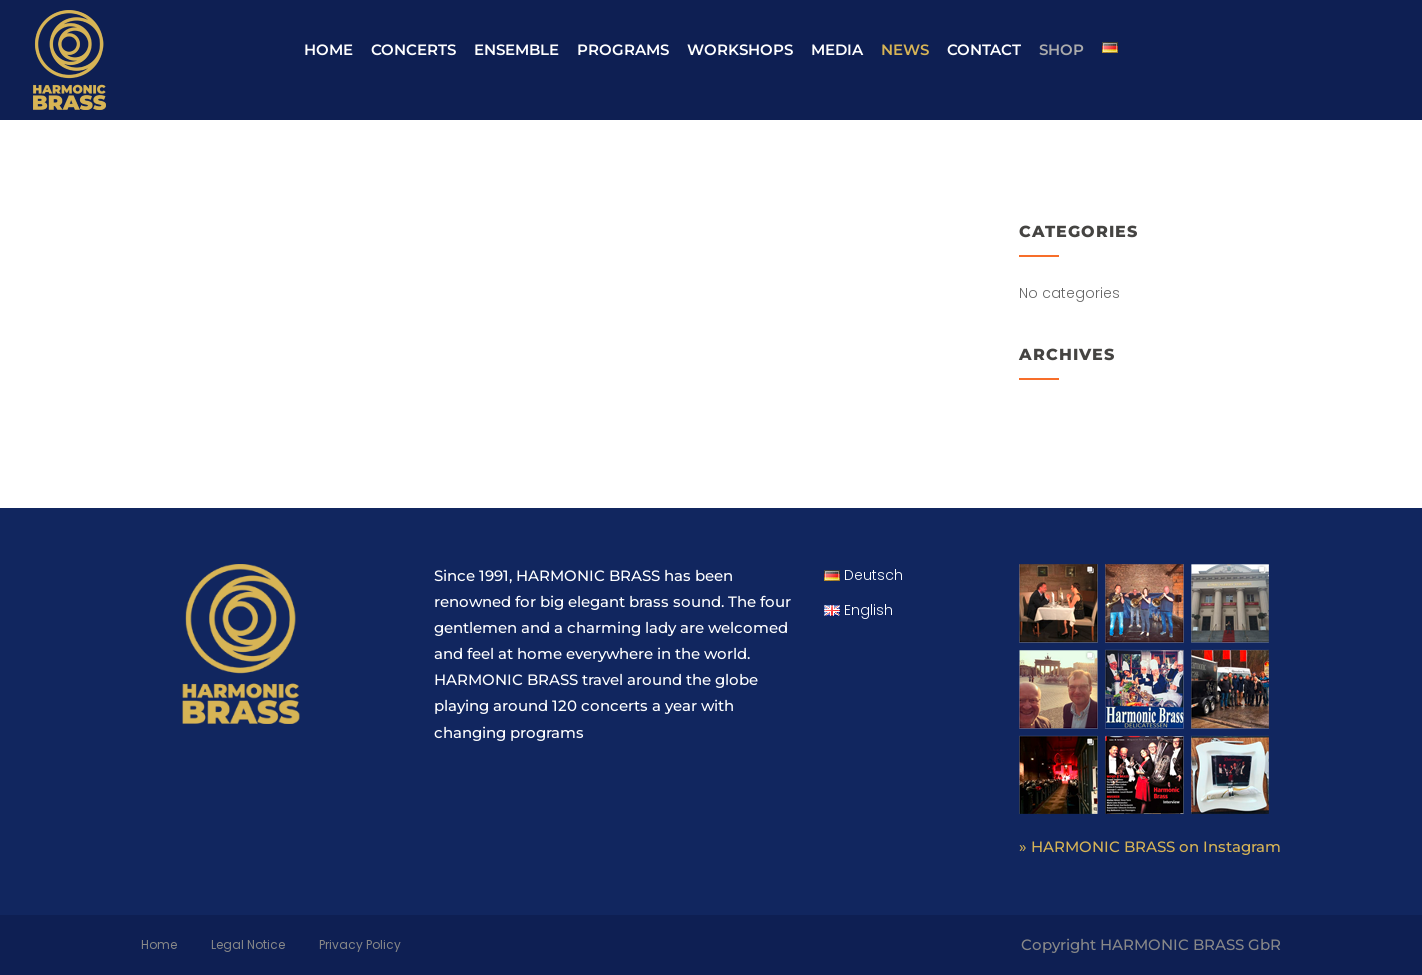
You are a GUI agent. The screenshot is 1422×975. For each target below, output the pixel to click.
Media (837, 49)
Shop (1061, 49)
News (905, 49)
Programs (623, 49)
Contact (984, 49)
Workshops (740, 49)
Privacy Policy (360, 944)
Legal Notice (248, 944)
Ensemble (516, 49)
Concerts (413, 49)
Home (328, 49)
